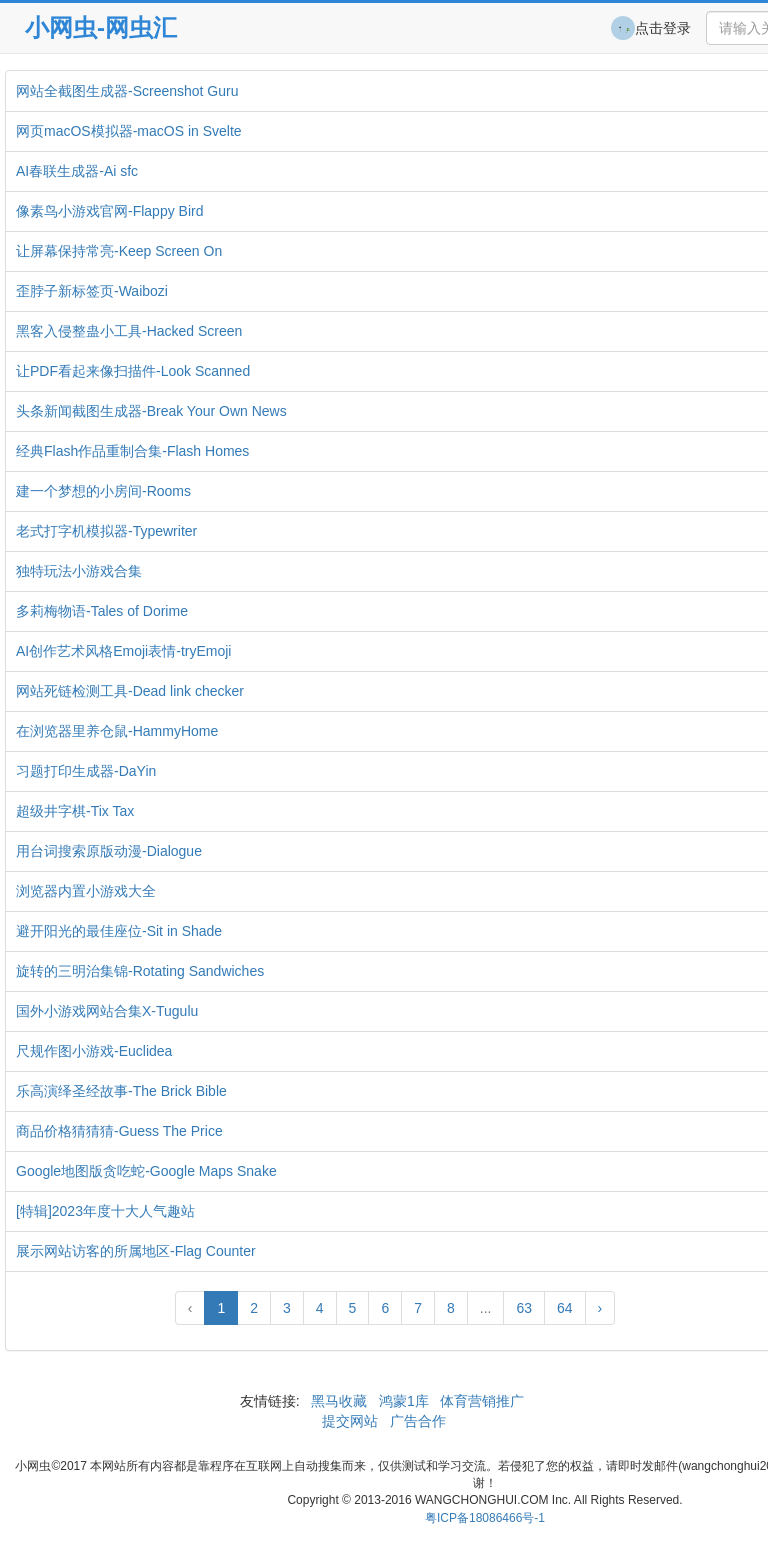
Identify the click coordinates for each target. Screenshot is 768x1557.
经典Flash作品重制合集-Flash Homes (132, 451)
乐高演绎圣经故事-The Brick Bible (121, 1091)
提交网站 (352, 1421)
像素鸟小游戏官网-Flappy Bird (109, 211)
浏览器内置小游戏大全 (86, 891)
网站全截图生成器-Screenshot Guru (127, 91)
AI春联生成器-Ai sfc (77, 171)
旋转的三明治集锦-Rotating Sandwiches (140, 971)
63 (524, 1308)
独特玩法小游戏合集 (79, 571)
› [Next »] (600, 1308)
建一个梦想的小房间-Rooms (103, 491)
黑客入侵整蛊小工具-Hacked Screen (129, 331)
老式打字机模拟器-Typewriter (106, 531)
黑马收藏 (339, 1401)
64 (565, 1308)
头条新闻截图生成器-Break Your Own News (151, 411)
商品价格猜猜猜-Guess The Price (119, 1131)
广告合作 (416, 1421)
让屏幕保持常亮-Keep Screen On (119, 251)
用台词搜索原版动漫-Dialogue (109, 851)
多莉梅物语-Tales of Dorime (102, 611)
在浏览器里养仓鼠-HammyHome (117, 731)
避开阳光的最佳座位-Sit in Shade (119, 931)
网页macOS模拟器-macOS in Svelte (129, 131)
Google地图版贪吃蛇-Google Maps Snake (146, 1171)
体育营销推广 (483, 1401)
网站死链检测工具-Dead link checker (130, 691)
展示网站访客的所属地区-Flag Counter (136, 1251)
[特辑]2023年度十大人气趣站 (105, 1211)
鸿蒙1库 (404, 1401)
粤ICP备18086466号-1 (485, 1518)
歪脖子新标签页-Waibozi (92, 291)
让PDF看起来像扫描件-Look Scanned (133, 371)
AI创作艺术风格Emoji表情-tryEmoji (123, 651)
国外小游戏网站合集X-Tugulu (107, 1011)
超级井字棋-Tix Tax (75, 811)
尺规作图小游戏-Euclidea (94, 1051)
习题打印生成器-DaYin (86, 771)
